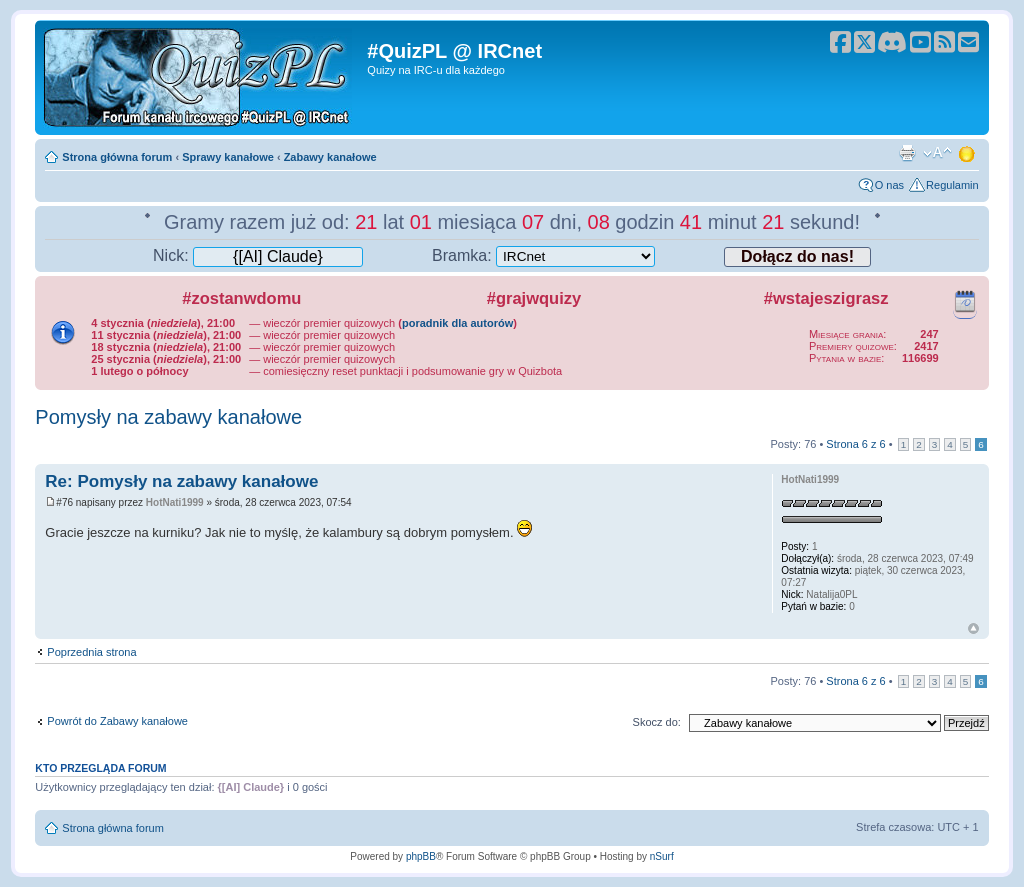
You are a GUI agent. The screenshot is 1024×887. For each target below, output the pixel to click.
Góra (973, 628)
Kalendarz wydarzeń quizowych (965, 301)
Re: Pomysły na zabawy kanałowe (181, 481)
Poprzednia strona (91, 652)
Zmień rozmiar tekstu (937, 153)
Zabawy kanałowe (330, 157)
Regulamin (952, 185)
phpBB (421, 856)
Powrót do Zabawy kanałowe (117, 721)
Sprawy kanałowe (228, 157)
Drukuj (907, 153)
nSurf (662, 856)
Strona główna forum (117, 157)
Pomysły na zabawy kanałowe (168, 417)
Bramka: (543, 255)
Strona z (855, 444)
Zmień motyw (968, 153)
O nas (889, 185)
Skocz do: (657, 722)
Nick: (258, 255)
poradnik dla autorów (457, 323)
